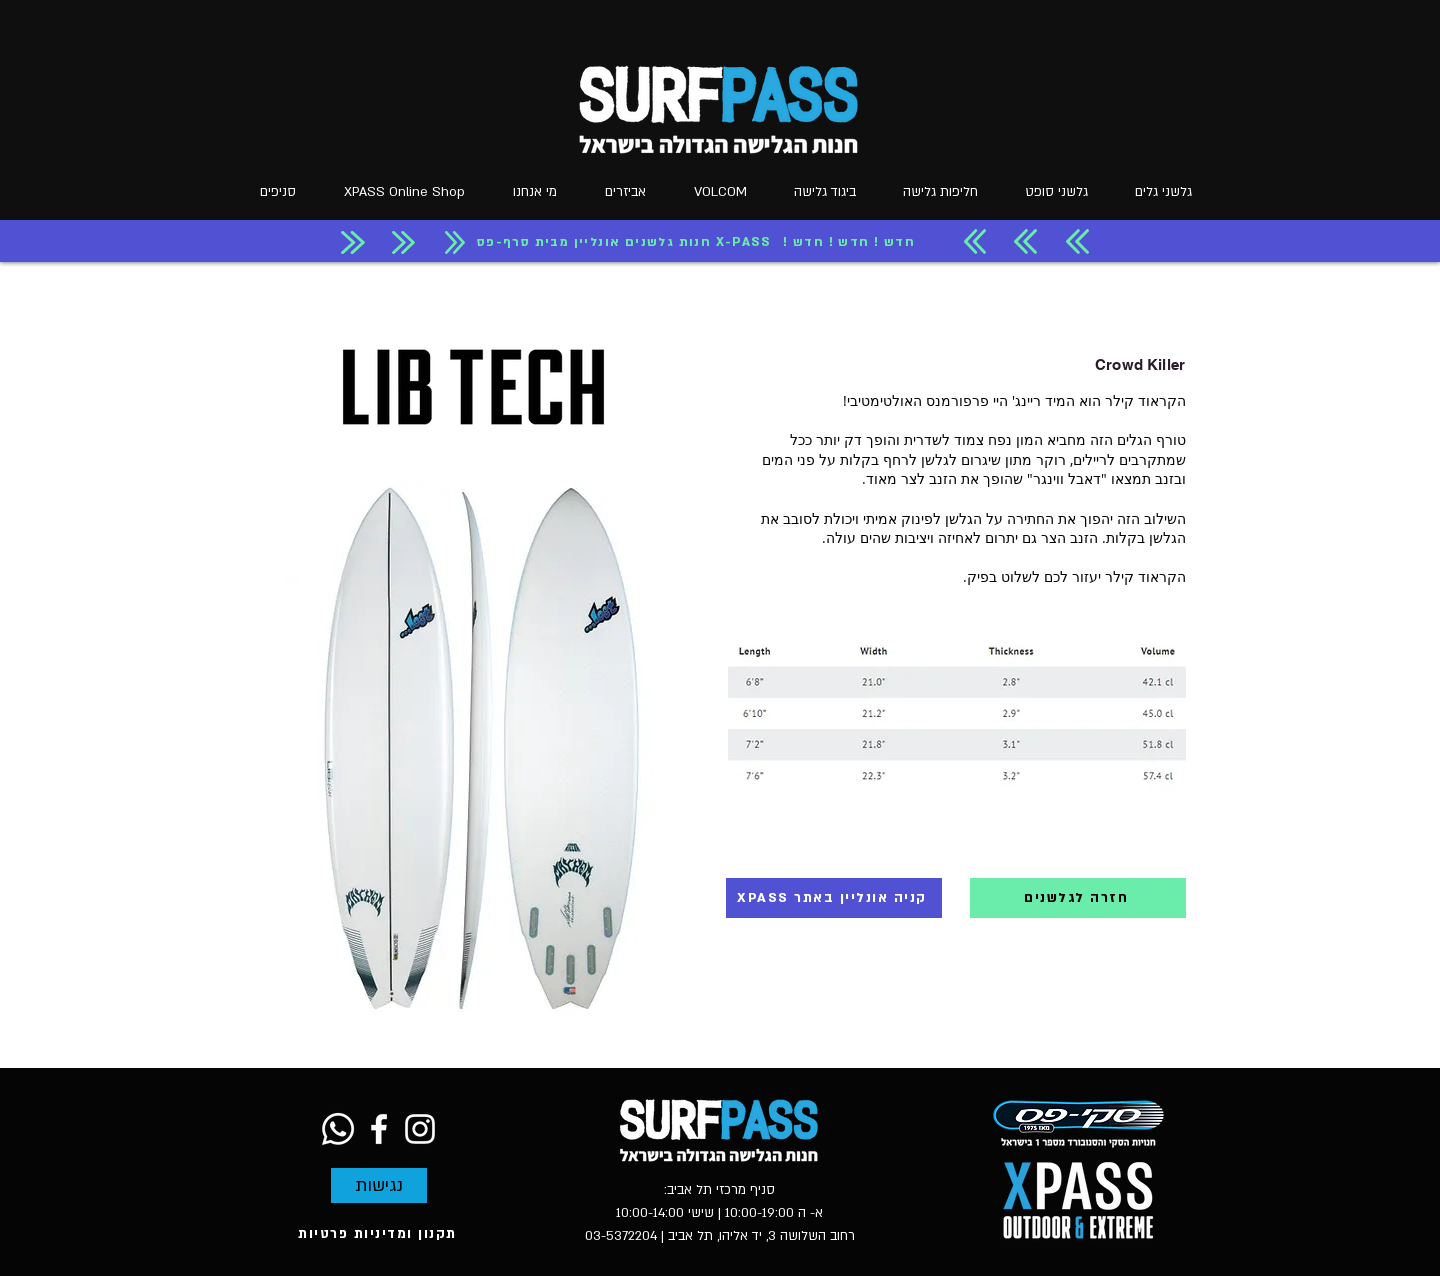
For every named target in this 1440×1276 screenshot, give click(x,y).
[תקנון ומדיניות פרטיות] (379, 1234)
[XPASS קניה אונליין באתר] (834, 898)
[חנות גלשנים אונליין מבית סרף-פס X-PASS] (625, 242)
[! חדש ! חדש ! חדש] (851, 242)
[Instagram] (420, 1129)
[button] (529, 192)
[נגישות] (379, 1185)
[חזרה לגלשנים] (1078, 898)
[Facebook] (379, 1129)
